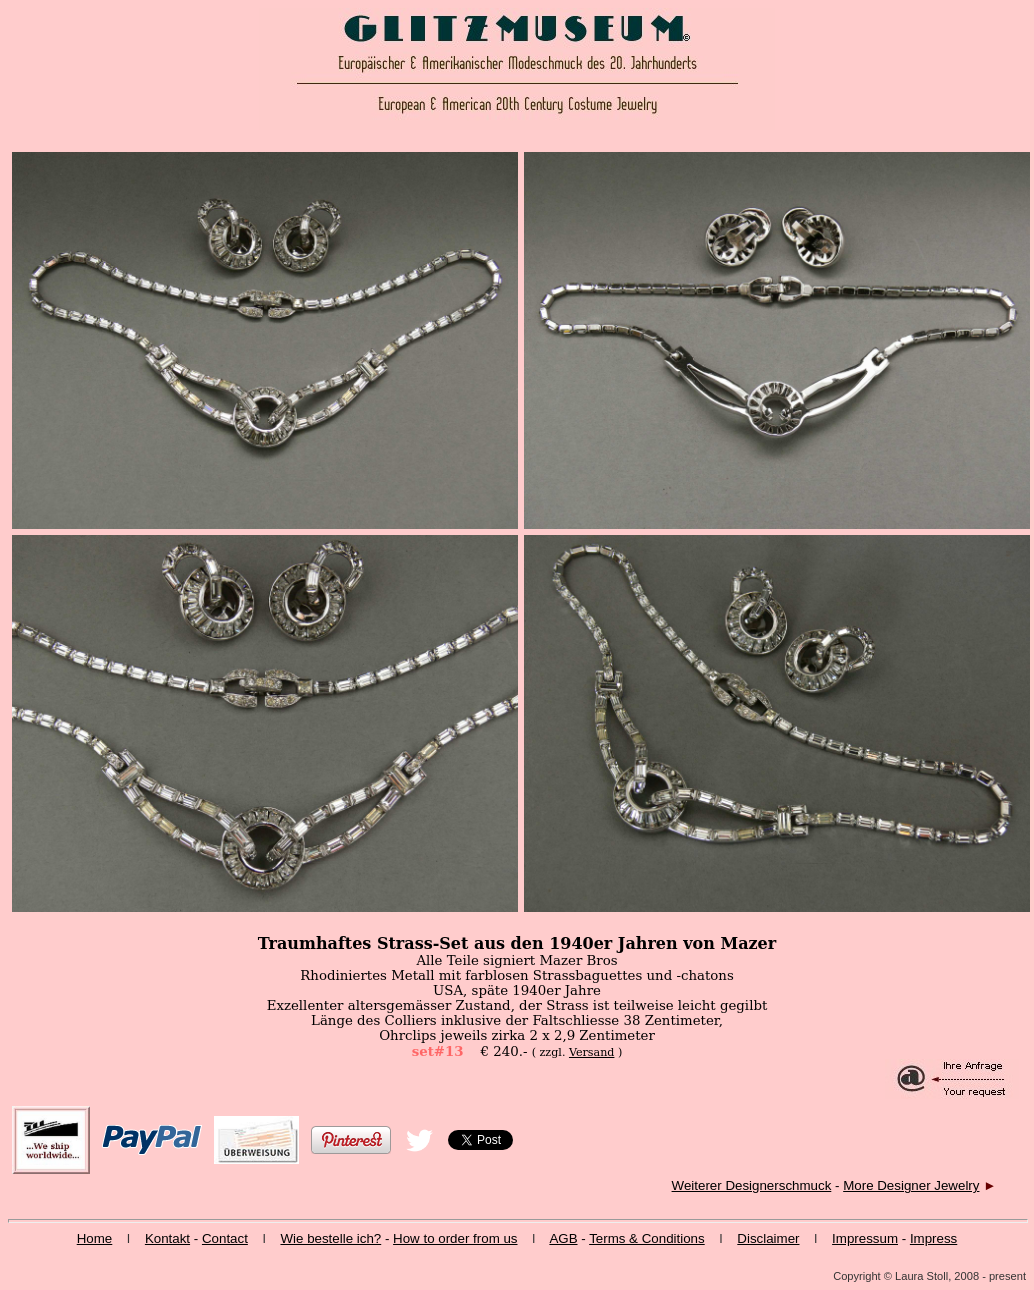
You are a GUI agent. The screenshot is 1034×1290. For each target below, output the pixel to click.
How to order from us (455, 1238)
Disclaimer (768, 1238)
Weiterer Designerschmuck (752, 1185)
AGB (563, 1238)
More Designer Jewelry (911, 1185)
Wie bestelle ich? (330, 1238)
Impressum (865, 1238)
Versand (591, 1052)
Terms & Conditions (647, 1238)
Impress (933, 1238)
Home (95, 1238)
